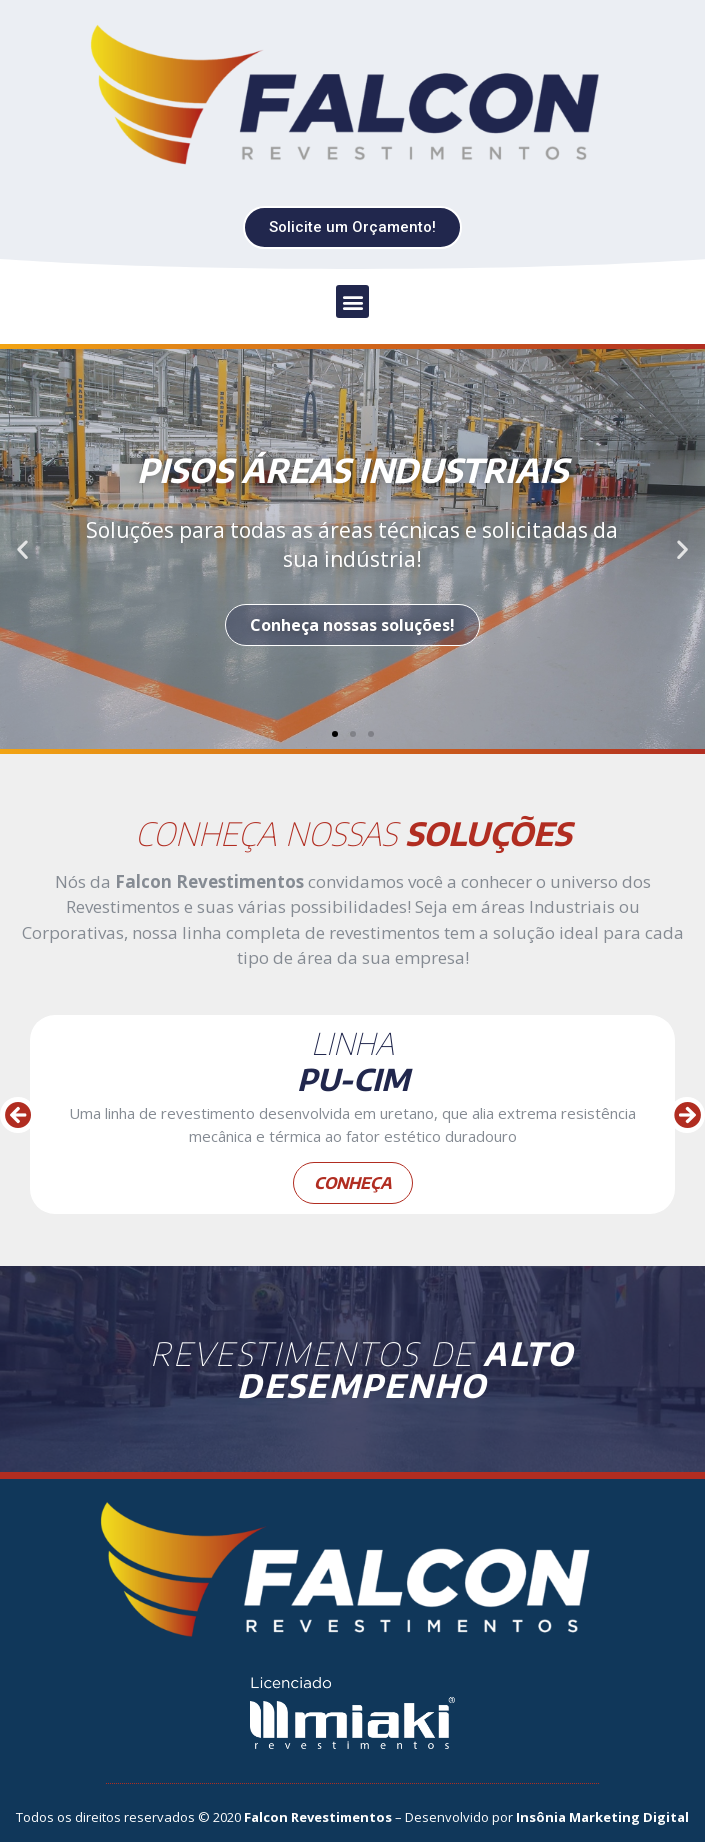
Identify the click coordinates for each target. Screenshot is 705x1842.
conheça (353, 1183)
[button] (352, 227)
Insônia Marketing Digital (602, 1817)
